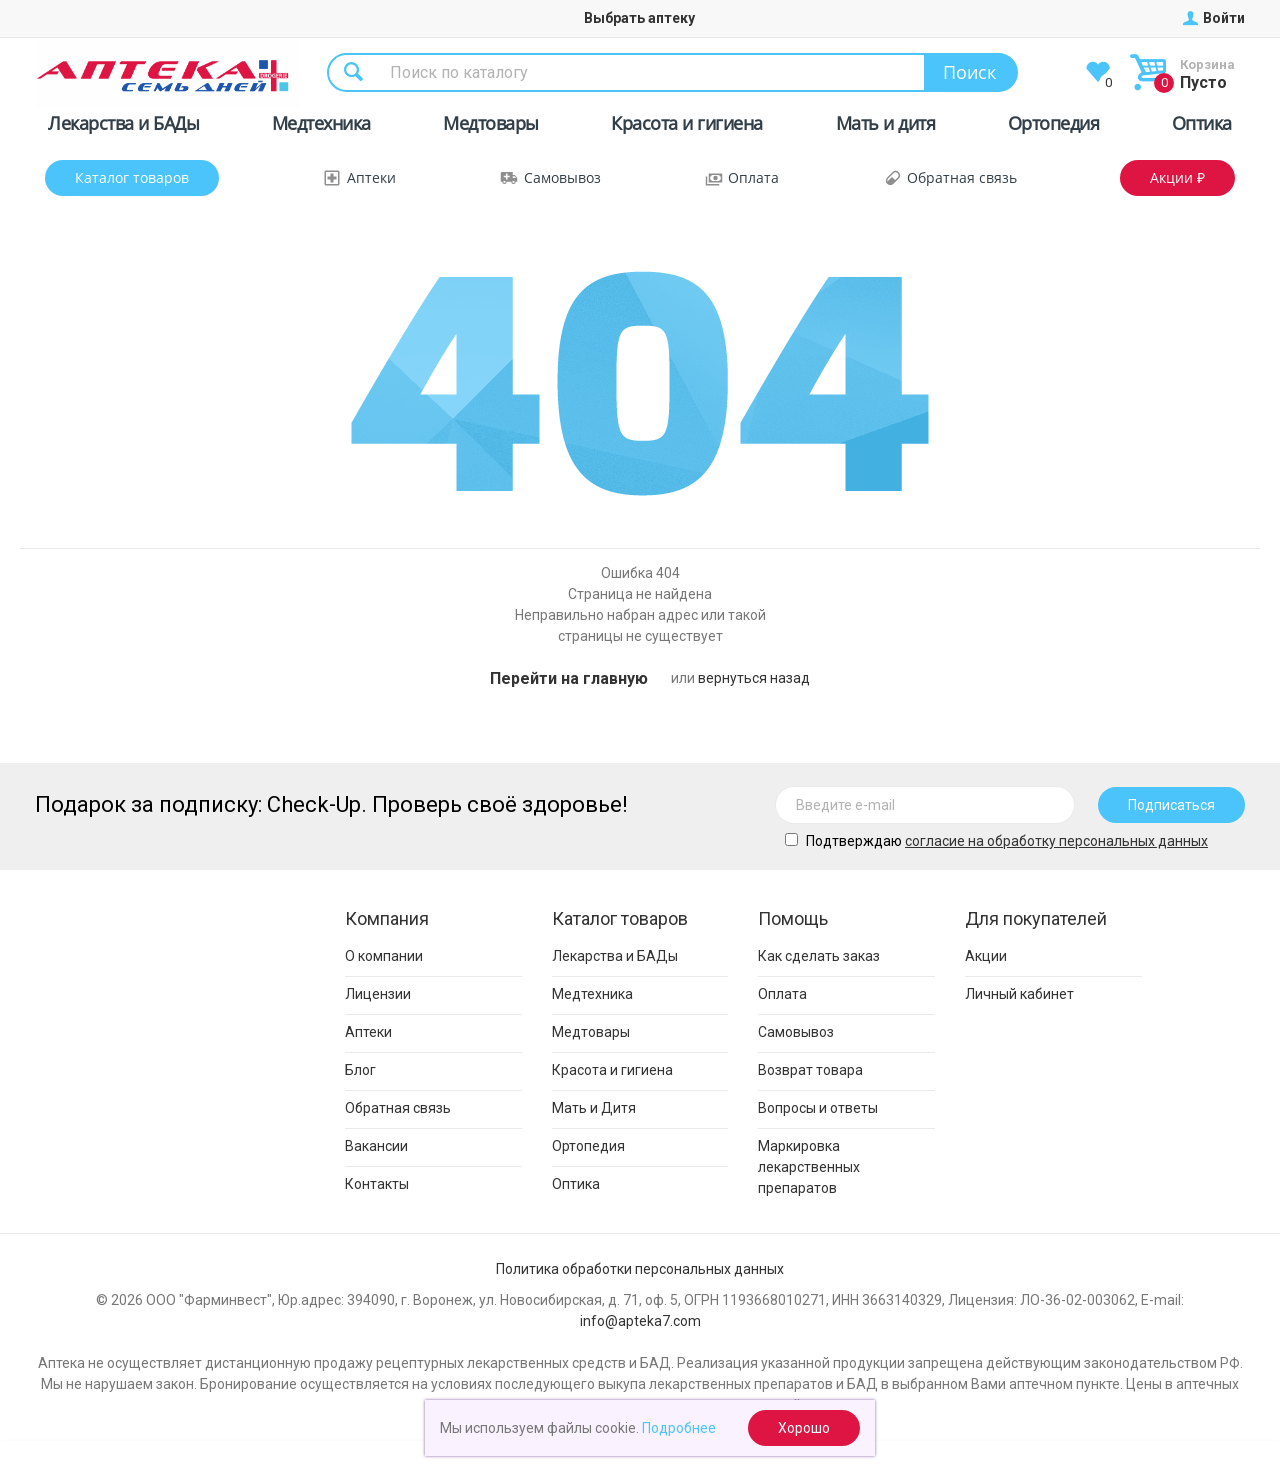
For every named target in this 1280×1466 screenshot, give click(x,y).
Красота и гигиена (687, 126)
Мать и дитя (886, 126)
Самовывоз (562, 177)
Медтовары (491, 126)
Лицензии (378, 994)
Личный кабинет (1019, 994)
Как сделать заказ (819, 956)
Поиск (969, 72)
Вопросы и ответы (818, 1108)
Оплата (753, 177)
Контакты (377, 1184)
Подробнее (679, 1428)
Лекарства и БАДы (123, 126)
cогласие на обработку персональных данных (1056, 841)
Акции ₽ (1177, 177)
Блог (360, 1070)
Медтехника (321, 126)
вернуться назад (754, 678)
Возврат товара (810, 1070)
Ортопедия (1054, 126)
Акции (986, 956)
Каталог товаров (132, 177)
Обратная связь (962, 177)
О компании (384, 956)
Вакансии (376, 1146)
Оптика (1202, 126)
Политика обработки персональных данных (640, 1269)
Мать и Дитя (594, 1108)
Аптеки (371, 177)
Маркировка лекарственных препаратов (809, 1167)
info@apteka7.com (640, 1321)
